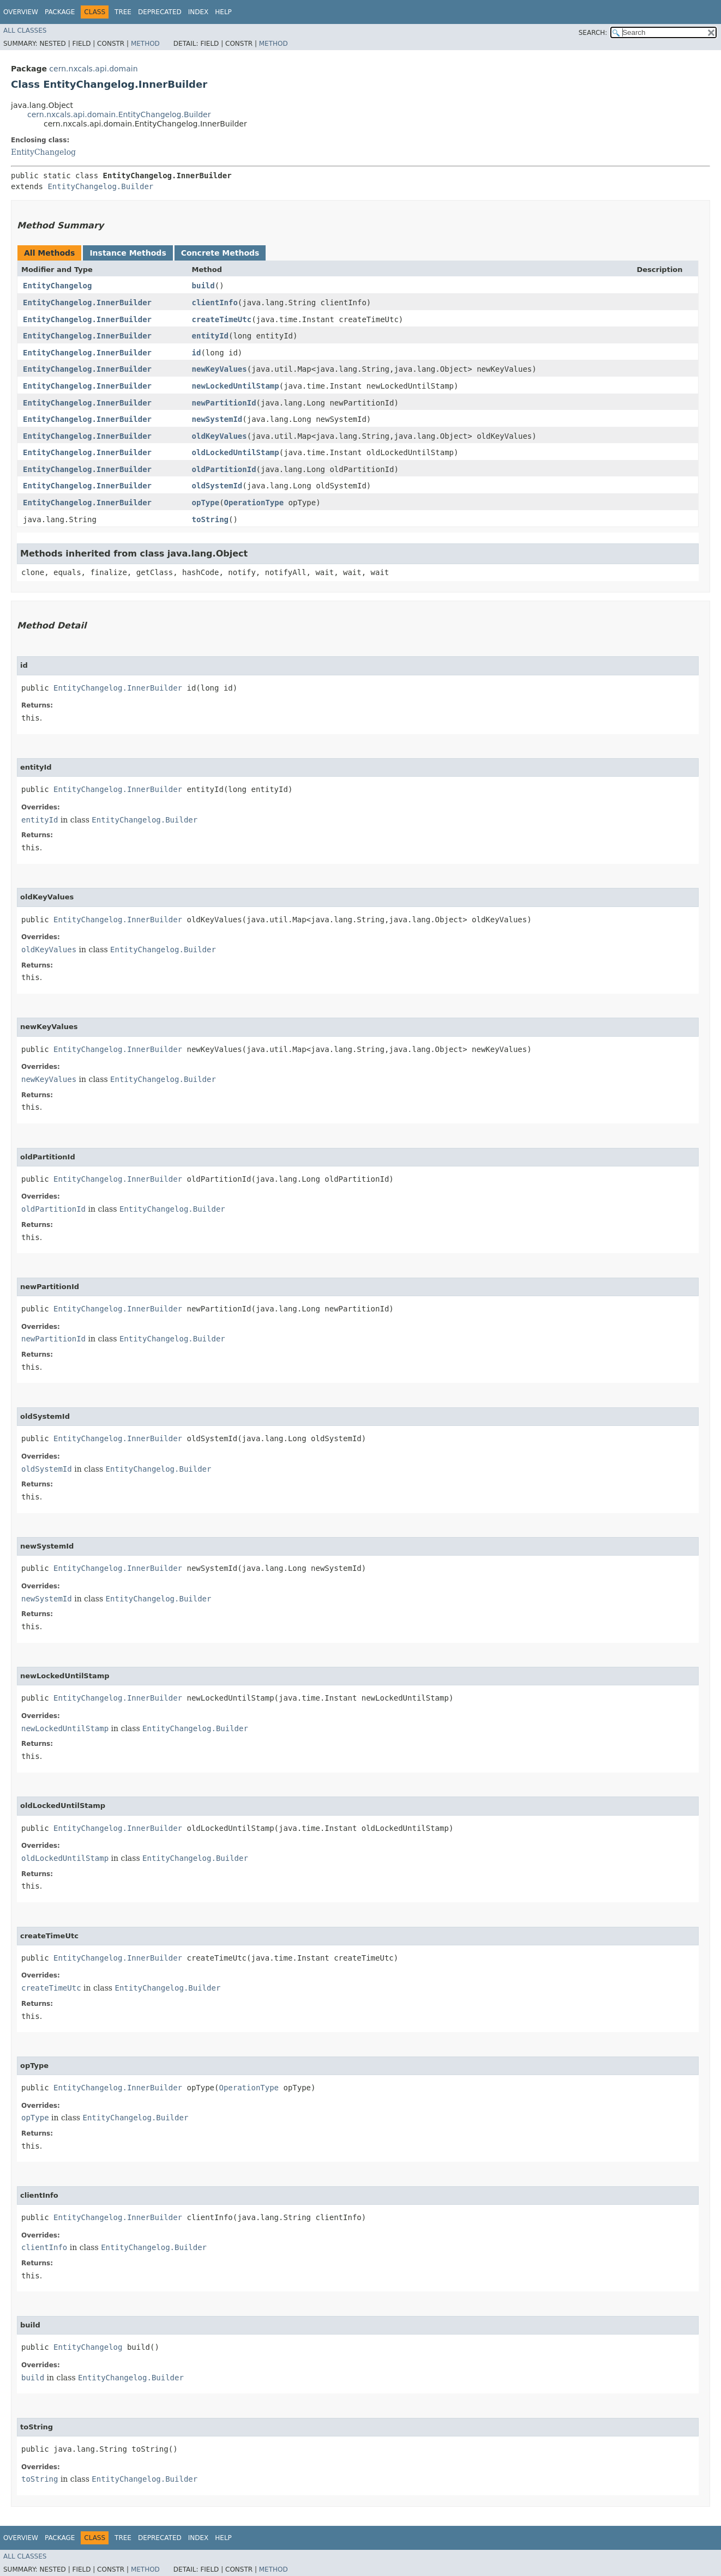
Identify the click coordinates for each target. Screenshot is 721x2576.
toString (210, 519)
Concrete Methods (220, 253)
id (196, 352)
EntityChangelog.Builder (100, 186)
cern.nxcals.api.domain (93, 68)
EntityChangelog (43, 152)
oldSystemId (217, 485)
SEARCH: (593, 33)
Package (60, 12)
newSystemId (217, 419)
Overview (20, 12)
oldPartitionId (224, 469)
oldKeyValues (219, 436)
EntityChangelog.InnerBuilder (87, 302)
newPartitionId (224, 402)
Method (145, 43)
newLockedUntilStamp (235, 386)
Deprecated (160, 12)
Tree (123, 12)
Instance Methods (127, 253)
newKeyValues (219, 369)
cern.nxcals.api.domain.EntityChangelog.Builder (119, 114)
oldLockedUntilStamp (235, 452)
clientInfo (215, 302)
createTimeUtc (222, 319)
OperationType (254, 502)
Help (223, 12)
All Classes (24, 30)
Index (198, 12)
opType (206, 502)
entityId (210, 335)
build (203, 285)
